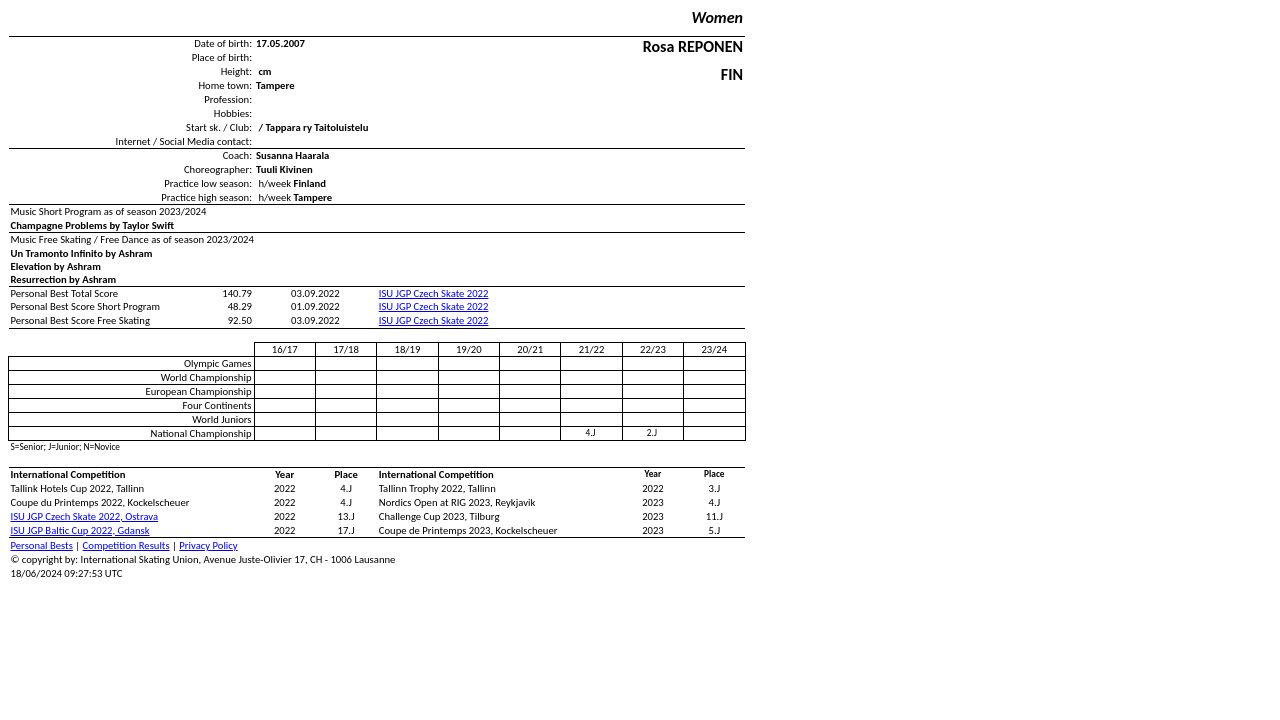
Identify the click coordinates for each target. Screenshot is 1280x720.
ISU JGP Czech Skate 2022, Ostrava (85, 516)
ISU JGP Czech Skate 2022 (434, 293)
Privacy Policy (208, 545)
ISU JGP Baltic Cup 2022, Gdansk (80, 530)
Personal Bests (42, 545)
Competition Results (126, 545)
